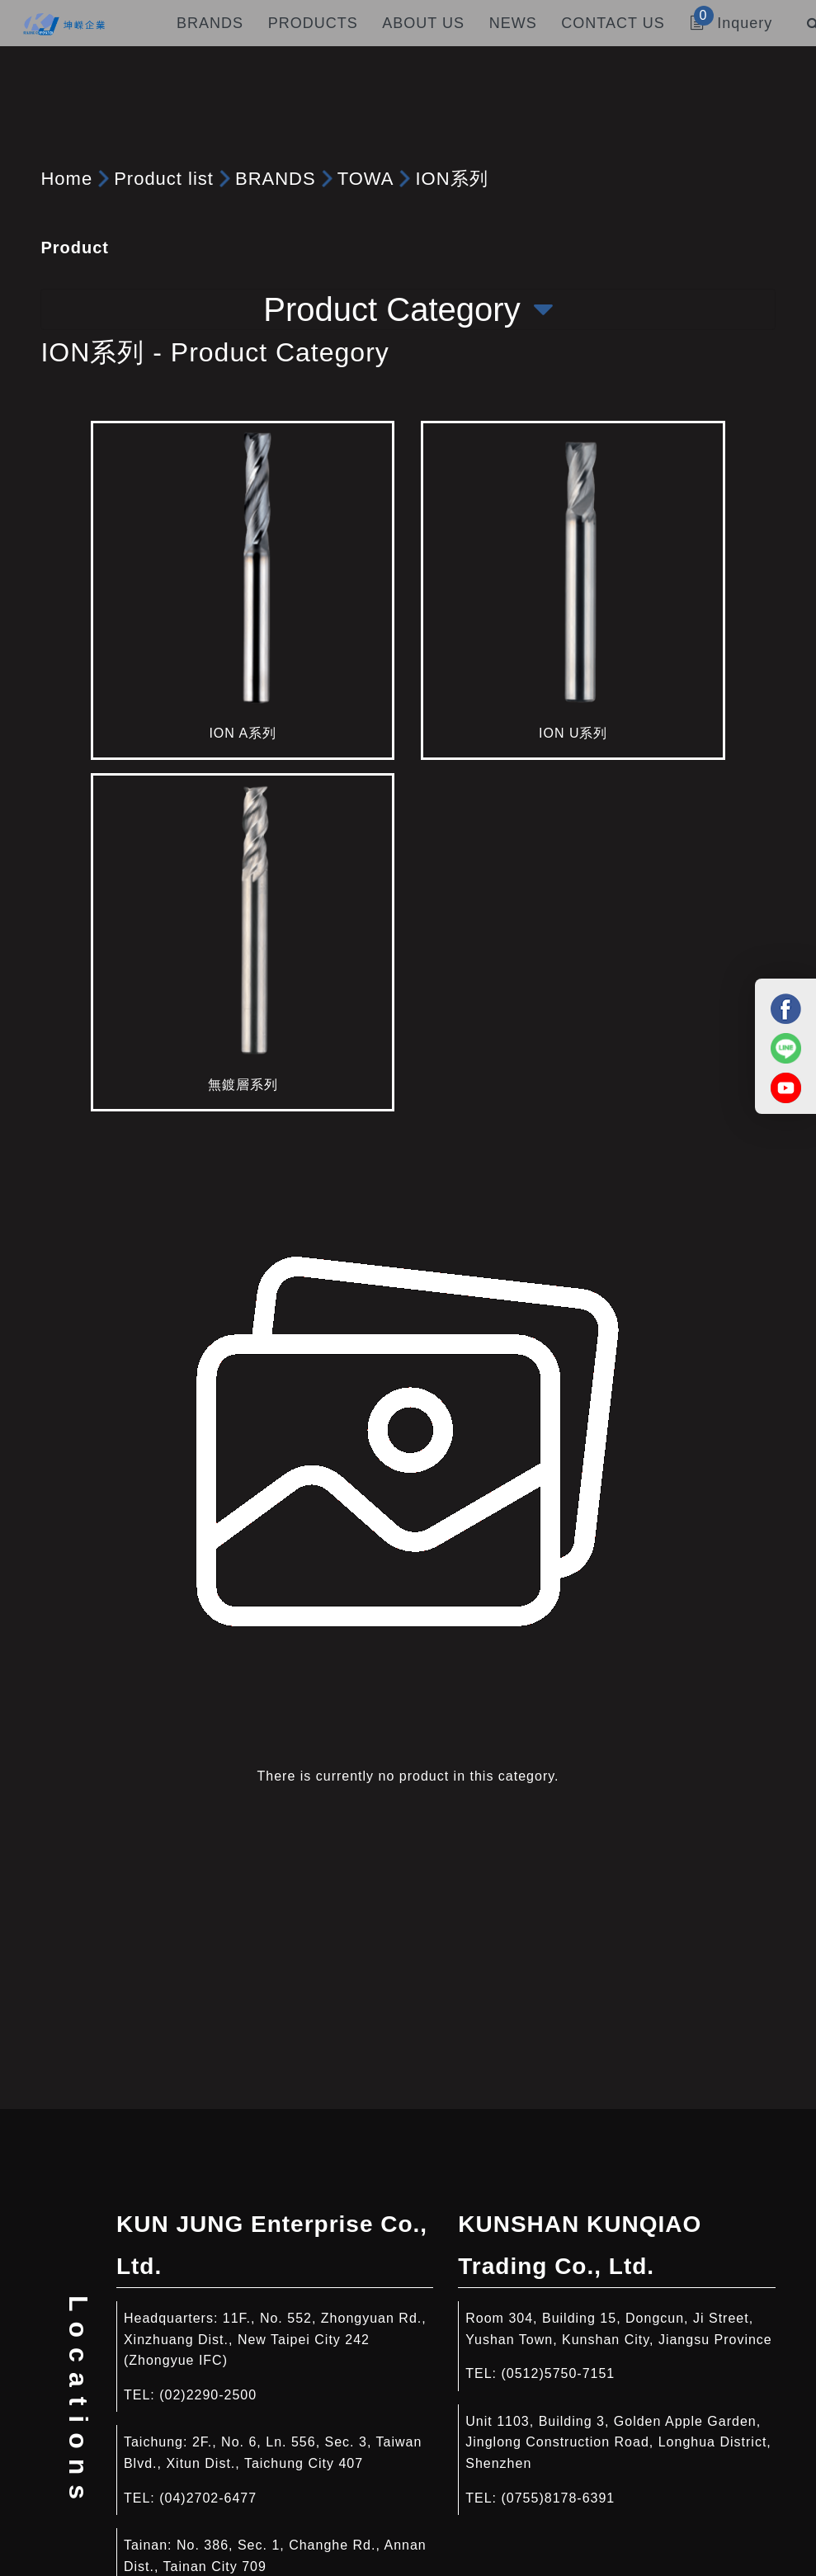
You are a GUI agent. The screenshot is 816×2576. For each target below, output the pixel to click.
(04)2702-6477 (208, 2498)
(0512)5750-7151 (558, 2373)
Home (66, 178)
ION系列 (451, 178)
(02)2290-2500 (208, 2395)
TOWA (365, 178)
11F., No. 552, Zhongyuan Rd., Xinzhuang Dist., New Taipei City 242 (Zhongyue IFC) (275, 2339)
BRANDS (275, 178)
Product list (164, 178)
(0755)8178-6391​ (558, 2498)
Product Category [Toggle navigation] (407, 309)
